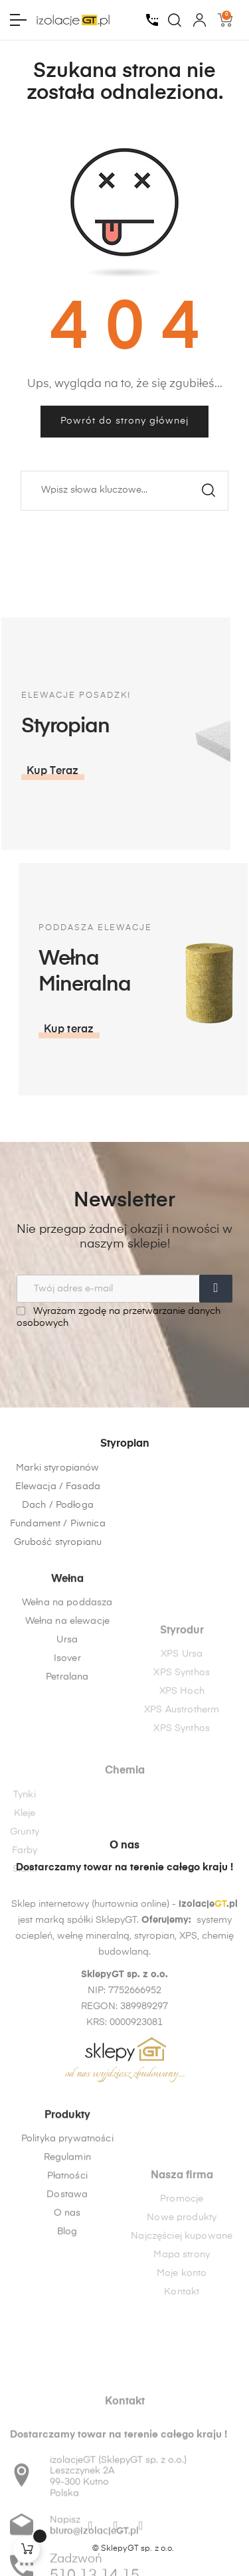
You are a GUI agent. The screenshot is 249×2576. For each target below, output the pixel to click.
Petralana (67, 1764)
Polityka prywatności (67, 2241)
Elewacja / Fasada (57, 1566)
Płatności (67, 2278)
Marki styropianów (57, 1547)
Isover (67, 1746)
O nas (67, 2315)
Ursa (67, 1727)
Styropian (124, 1524)
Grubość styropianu (58, 1622)
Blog (67, 2334)
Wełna (67, 1667)
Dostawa (67, 2297)
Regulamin (67, 2260)
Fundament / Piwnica (58, 1603)
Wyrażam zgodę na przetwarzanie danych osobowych (118, 1317)
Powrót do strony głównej (124, 421)
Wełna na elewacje (67, 1709)
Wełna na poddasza (67, 1690)
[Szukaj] (124, 491)
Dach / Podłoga (58, 1584)
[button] (210, 1029)
